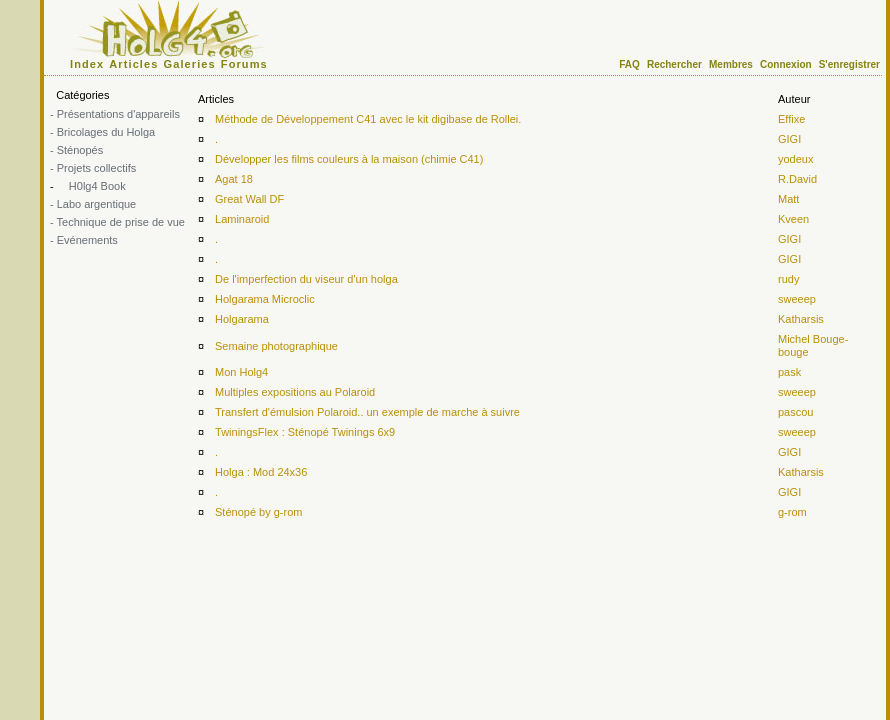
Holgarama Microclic (265, 299)
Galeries (190, 64)
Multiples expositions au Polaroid (295, 392)
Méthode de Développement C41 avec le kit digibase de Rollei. (368, 119)
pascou (795, 412)
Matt (788, 199)
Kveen (793, 219)
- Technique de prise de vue (117, 222)
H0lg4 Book (96, 186)
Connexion (786, 64)
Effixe (791, 119)
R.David (797, 179)
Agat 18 (234, 179)
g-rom (792, 512)
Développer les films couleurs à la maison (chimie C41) (349, 159)
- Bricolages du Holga (102, 132)
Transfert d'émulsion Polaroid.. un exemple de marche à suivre (367, 412)
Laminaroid (242, 219)
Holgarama (242, 319)
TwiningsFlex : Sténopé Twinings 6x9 (305, 432)
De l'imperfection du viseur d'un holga (306, 279)
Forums (244, 64)
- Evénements (84, 240)
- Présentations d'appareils (115, 114)
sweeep (797, 299)
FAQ (629, 64)
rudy (788, 279)
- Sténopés (76, 150)
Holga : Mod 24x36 (261, 472)
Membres (731, 64)
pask (789, 372)
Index (87, 64)
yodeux (795, 159)
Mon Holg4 (241, 372)
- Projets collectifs (93, 168)
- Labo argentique (93, 204)
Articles (133, 64)
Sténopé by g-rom (258, 512)
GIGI (789, 139)
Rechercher (674, 64)
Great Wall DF (249, 199)
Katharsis (801, 319)
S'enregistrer (849, 64)
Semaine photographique (276, 346)
